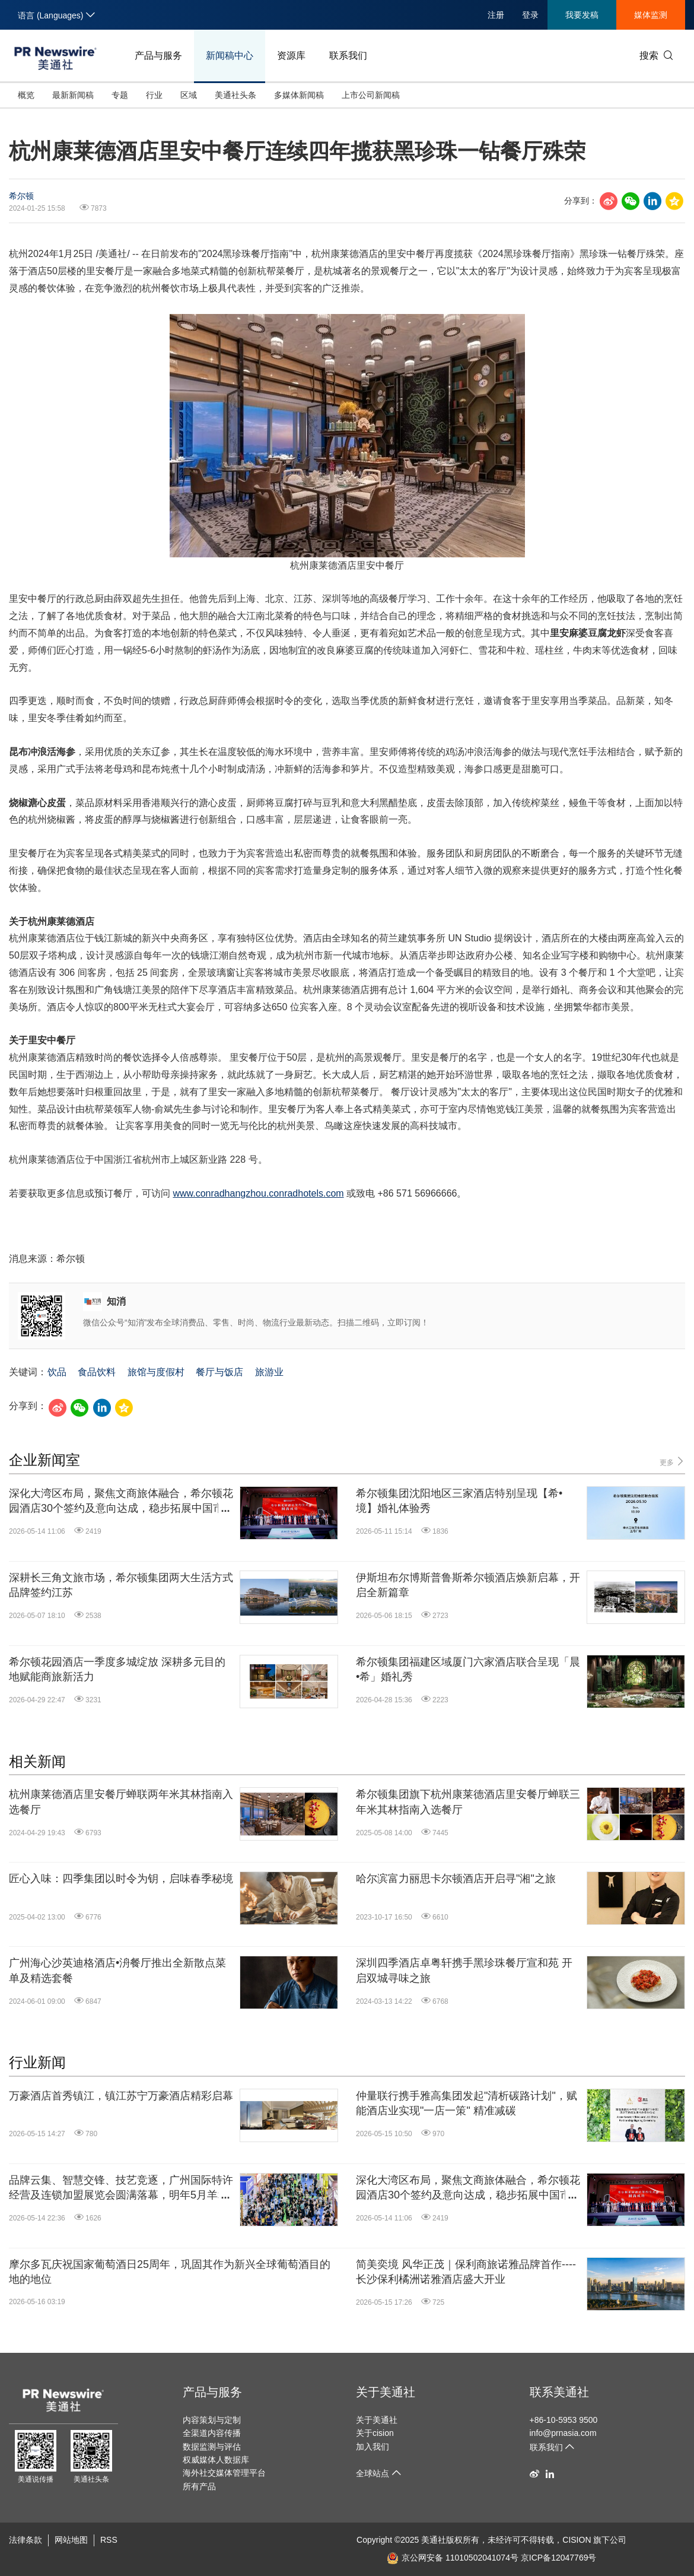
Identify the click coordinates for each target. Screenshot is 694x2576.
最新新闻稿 (73, 95)
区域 (188, 95)
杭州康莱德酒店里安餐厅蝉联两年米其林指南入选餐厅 (121, 1801)
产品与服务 (158, 55)
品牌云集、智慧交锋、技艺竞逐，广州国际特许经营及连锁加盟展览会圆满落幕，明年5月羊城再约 (121, 2188)
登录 (530, 15)
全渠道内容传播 (212, 2433)
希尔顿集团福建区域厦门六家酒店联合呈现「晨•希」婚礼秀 (468, 1669)
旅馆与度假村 (156, 1372)
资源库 (291, 55)
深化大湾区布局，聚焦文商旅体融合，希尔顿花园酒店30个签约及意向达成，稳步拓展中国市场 (121, 1501)
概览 (26, 95)
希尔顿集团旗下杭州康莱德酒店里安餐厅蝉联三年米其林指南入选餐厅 (468, 1801)
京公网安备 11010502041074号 (452, 2557)
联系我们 (348, 55)
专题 (120, 95)
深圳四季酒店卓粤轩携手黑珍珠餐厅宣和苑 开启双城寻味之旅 (464, 1970)
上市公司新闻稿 (371, 95)
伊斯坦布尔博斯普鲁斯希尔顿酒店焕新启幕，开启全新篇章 (468, 1585)
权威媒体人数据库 (216, 2459)
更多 (672, 1462)
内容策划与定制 (212, 2420)
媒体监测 (650, 15)
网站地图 (71, 2540)
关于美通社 (385, 2392)
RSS (108, 2540)
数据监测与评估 (212, 2446)
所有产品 (199, 2486)
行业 (154, 95)
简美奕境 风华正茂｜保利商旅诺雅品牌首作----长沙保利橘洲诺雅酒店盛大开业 (466, 2271)
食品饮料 (97, 1372)
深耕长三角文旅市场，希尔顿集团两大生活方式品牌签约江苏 (121, 1585)
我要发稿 (582, 15)
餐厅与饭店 (219, 1372)
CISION (576, 2540)
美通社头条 (235, 95)
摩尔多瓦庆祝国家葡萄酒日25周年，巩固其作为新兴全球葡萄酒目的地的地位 (169, 2271)
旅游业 (269, 1372)
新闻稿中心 (229, 55)
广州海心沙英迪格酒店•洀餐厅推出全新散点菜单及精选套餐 (117, 1970)
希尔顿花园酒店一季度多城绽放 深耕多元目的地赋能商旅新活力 (117, 1669)
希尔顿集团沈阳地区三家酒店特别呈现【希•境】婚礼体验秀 (459, 1500)
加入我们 (372, 2446)
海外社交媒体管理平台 (224, 2472)
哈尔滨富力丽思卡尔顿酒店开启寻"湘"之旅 (456, 1879)
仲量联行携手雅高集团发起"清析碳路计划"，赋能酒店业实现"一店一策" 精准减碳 (466, 2103)
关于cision (375, 2433)
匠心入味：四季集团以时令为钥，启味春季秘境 (121, 1879)
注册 (496, 15)
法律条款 (25, 2540)
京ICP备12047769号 (559, 2557)
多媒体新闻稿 (299, 95)
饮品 (56, 1372)
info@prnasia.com (563, 2433)
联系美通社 (559, 2392)
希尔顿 (21, 196)
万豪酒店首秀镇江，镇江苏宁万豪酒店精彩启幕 (121, 2096)
